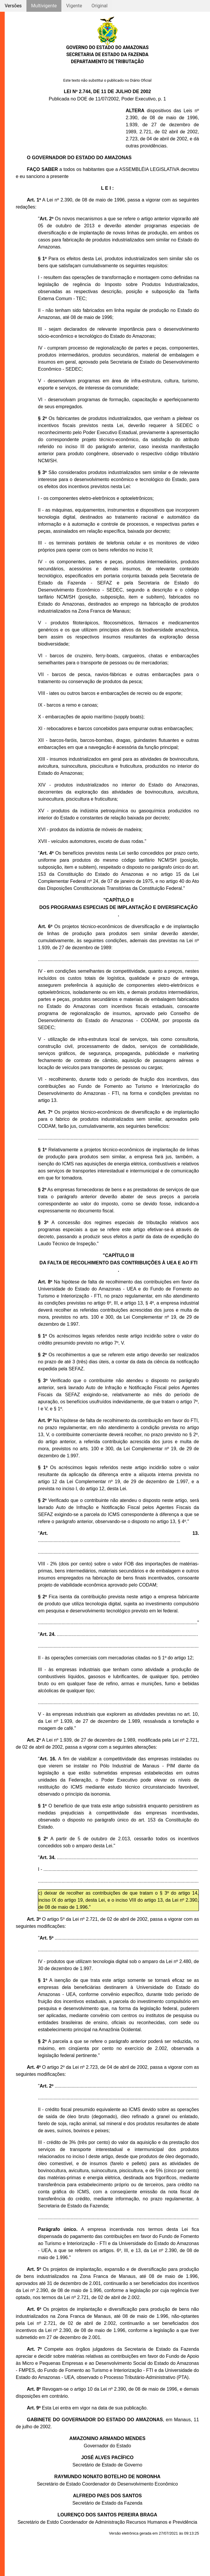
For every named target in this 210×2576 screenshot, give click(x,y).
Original (99, 6)
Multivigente (44, 6)
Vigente (74, 6)
